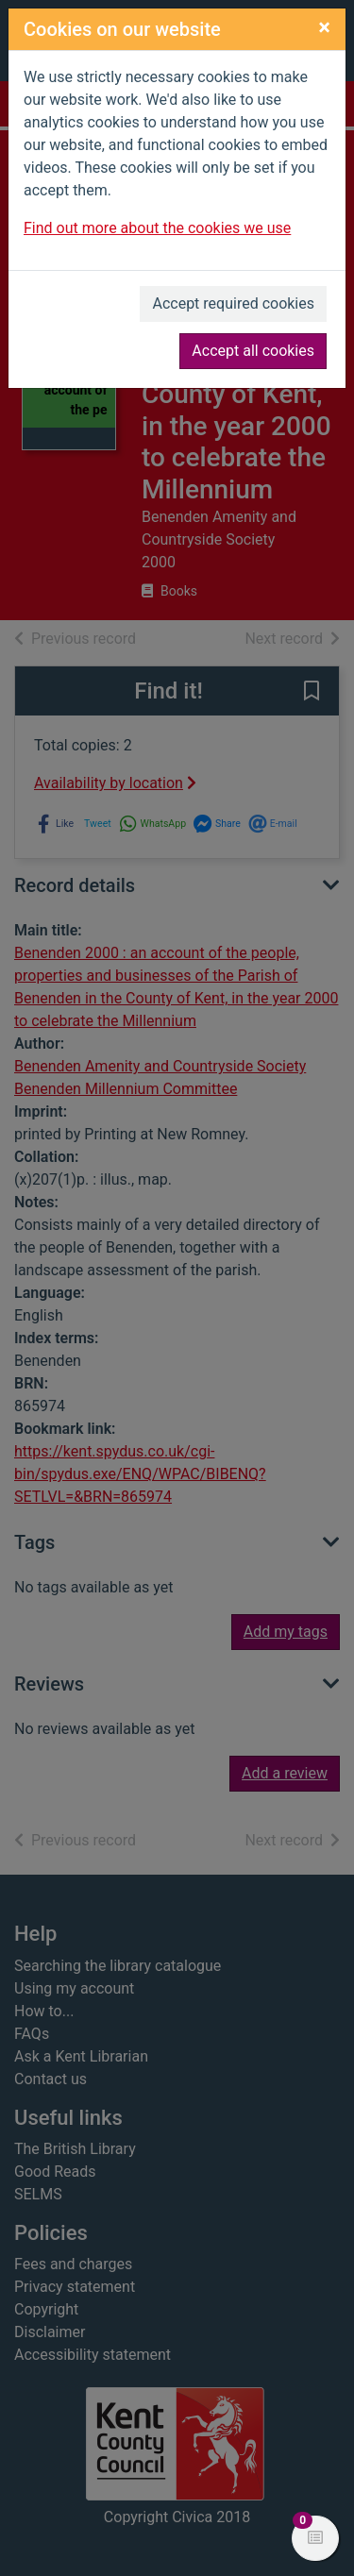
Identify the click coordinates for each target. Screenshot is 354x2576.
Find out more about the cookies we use (157, 228)
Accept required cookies (233, 303)
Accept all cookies (253, 351)
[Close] (324, 27)
